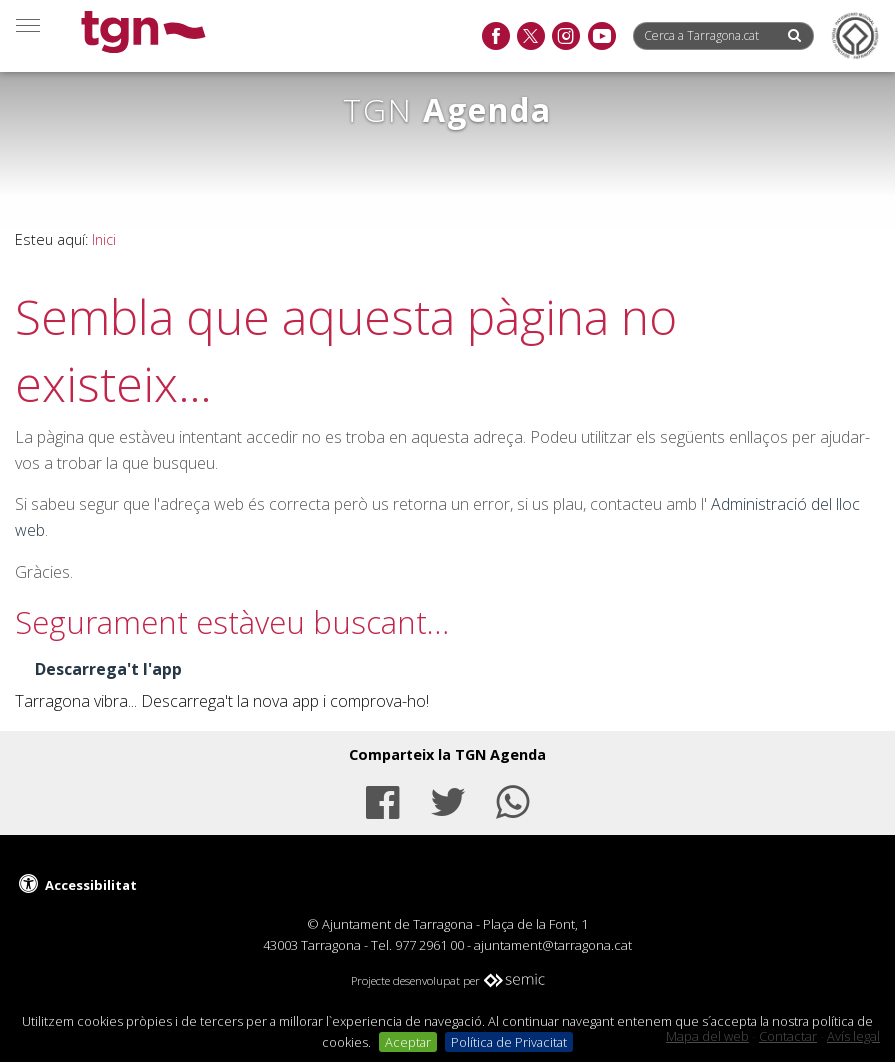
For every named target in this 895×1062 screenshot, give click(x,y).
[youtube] (601, 37)
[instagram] (565, 37)
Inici (104, 239)
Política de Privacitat (509, 1042)
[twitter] (530, 37)
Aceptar (408, 1042)
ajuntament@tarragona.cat (553, 945)
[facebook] (495, 37)
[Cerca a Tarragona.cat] (709, 35)
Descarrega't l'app (108, 669)
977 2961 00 (429, 945)
